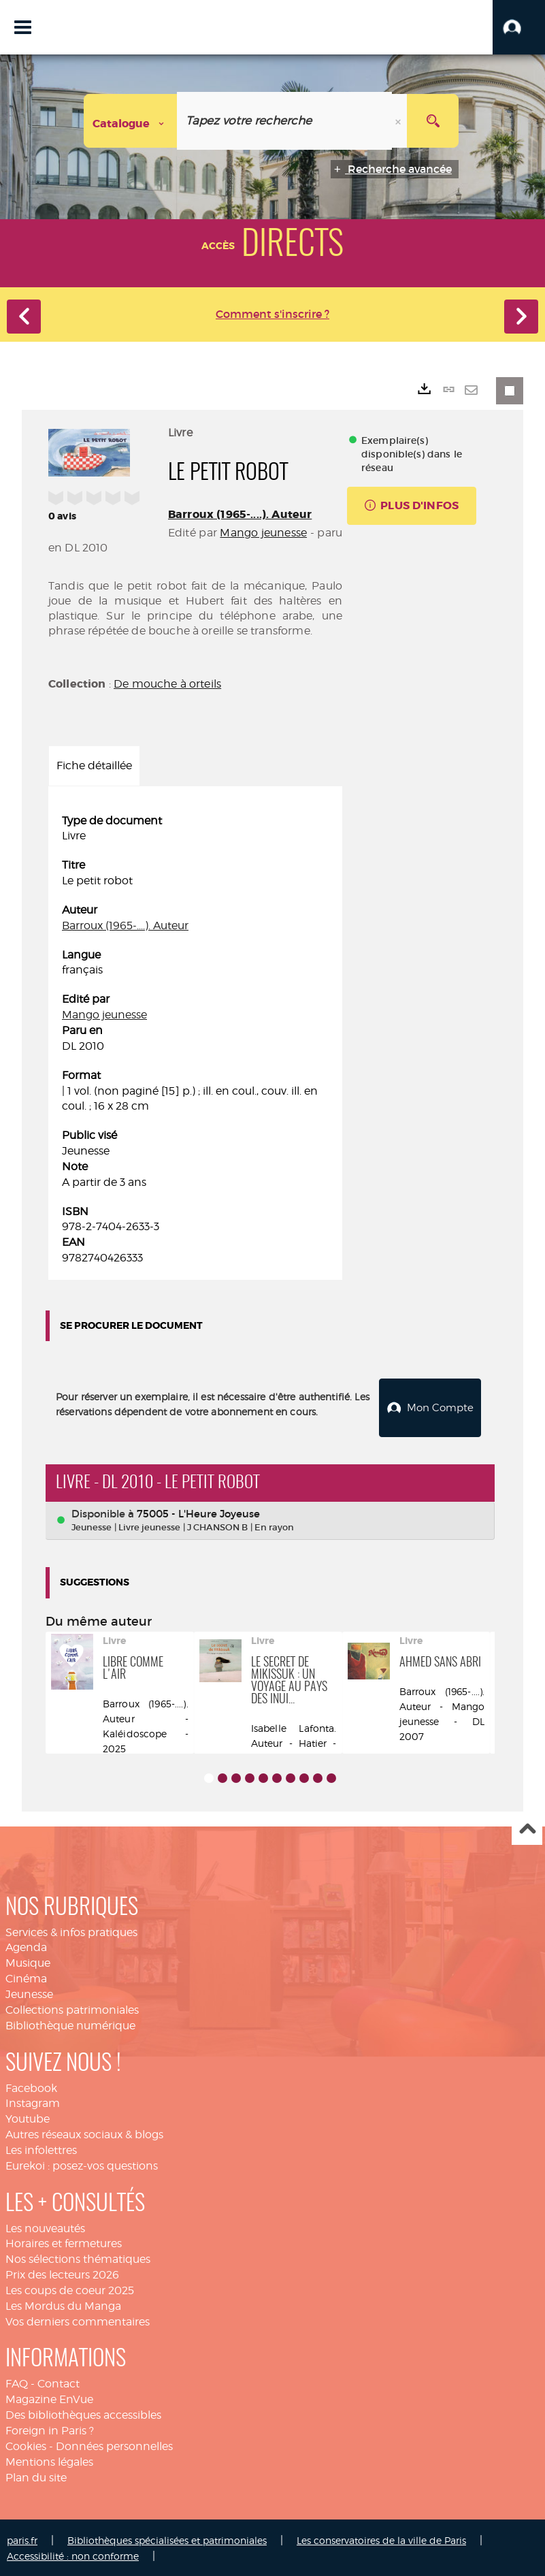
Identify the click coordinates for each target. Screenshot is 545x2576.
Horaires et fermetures (63, 2241)
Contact (58, 2381)
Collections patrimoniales (72, 2007)
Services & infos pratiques (71, 1929)
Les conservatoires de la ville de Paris (381, 2538)
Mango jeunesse (263, 532)
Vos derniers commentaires (77, 2319)
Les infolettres (41, 2148)
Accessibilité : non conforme (73, 2554)
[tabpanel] (195, 1040)
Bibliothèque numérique (70, 2022)
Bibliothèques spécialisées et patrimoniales (167, 2538)
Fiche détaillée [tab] (94, 765)
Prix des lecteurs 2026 (62, 2272)
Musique (27, 1960)
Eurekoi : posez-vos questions (81, 2163)
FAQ (16, 2381)
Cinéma (26, 1976)
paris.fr (22, 2538)
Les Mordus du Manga (63, 2304)
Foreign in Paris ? (49, 2428)
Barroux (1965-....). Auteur (240, 514)
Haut (527, 1827)
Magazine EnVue (49, 2397)
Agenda (26, 1945)
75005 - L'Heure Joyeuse (198, 1510)
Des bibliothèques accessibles (83, 2412)
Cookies (25, 2444)
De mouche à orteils (167, 683)
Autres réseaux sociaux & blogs (84, 2132)
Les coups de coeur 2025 (69, 2288)
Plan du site (36, 2474)
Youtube (27, 2116)
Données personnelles (114, 2444)
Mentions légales (49, 2459)
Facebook (31, 2085)
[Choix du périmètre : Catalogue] (131, 121)
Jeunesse (29, 1992)
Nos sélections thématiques (77, 2257)
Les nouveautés (45, 2225)
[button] (519, 27)
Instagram (32, 2101)
